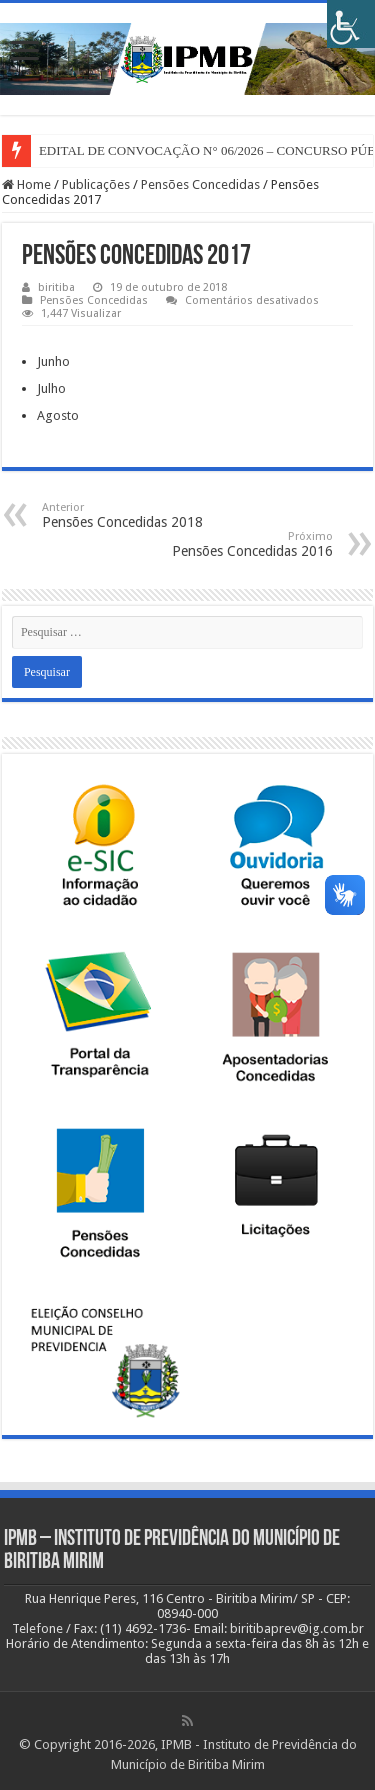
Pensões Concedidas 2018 (144, 515)
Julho (51, 388)
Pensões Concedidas (200, 184)
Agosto (58, 415)
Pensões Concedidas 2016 (230, 544)
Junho (53, 361)
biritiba (56, 287)
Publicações (96, 184)
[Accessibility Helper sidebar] (351, 24)
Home (26, 184)
